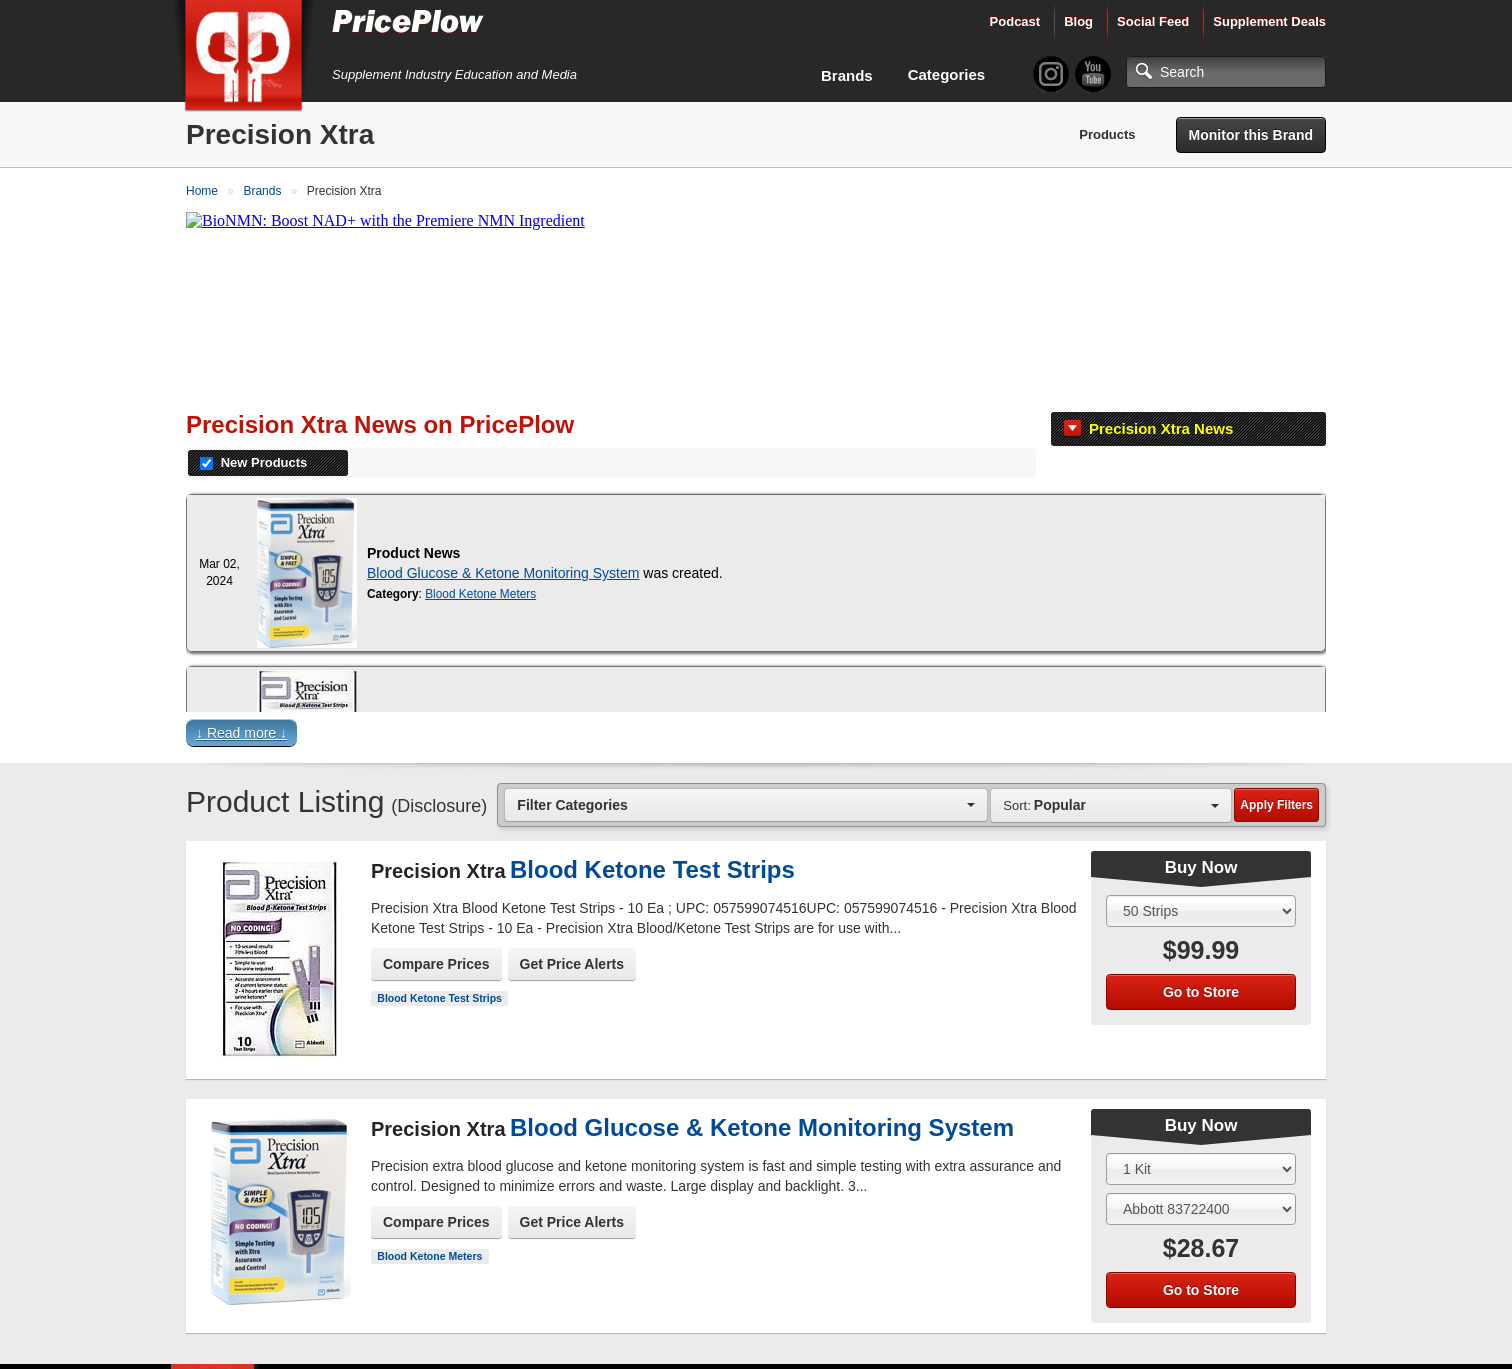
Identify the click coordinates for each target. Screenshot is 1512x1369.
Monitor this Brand (1251, 135)
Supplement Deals (1269, 21)
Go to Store (1201, 992)
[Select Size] (1201, 911)
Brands (847, 75)
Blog (1078, 21)
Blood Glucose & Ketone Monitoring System (503, 573)
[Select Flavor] (1201, 1209)
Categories (947, 74)
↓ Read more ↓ (241, 733)
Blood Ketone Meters (480, 594)
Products (1107, 134)
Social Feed (1153, 21)
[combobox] (746, 804)
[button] (756, 737)
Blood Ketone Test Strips (439, 998)
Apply (1276, 805)
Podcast (1015, 21)
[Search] (1226, 72)
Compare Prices (436, 964)
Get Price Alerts (572, 964)
